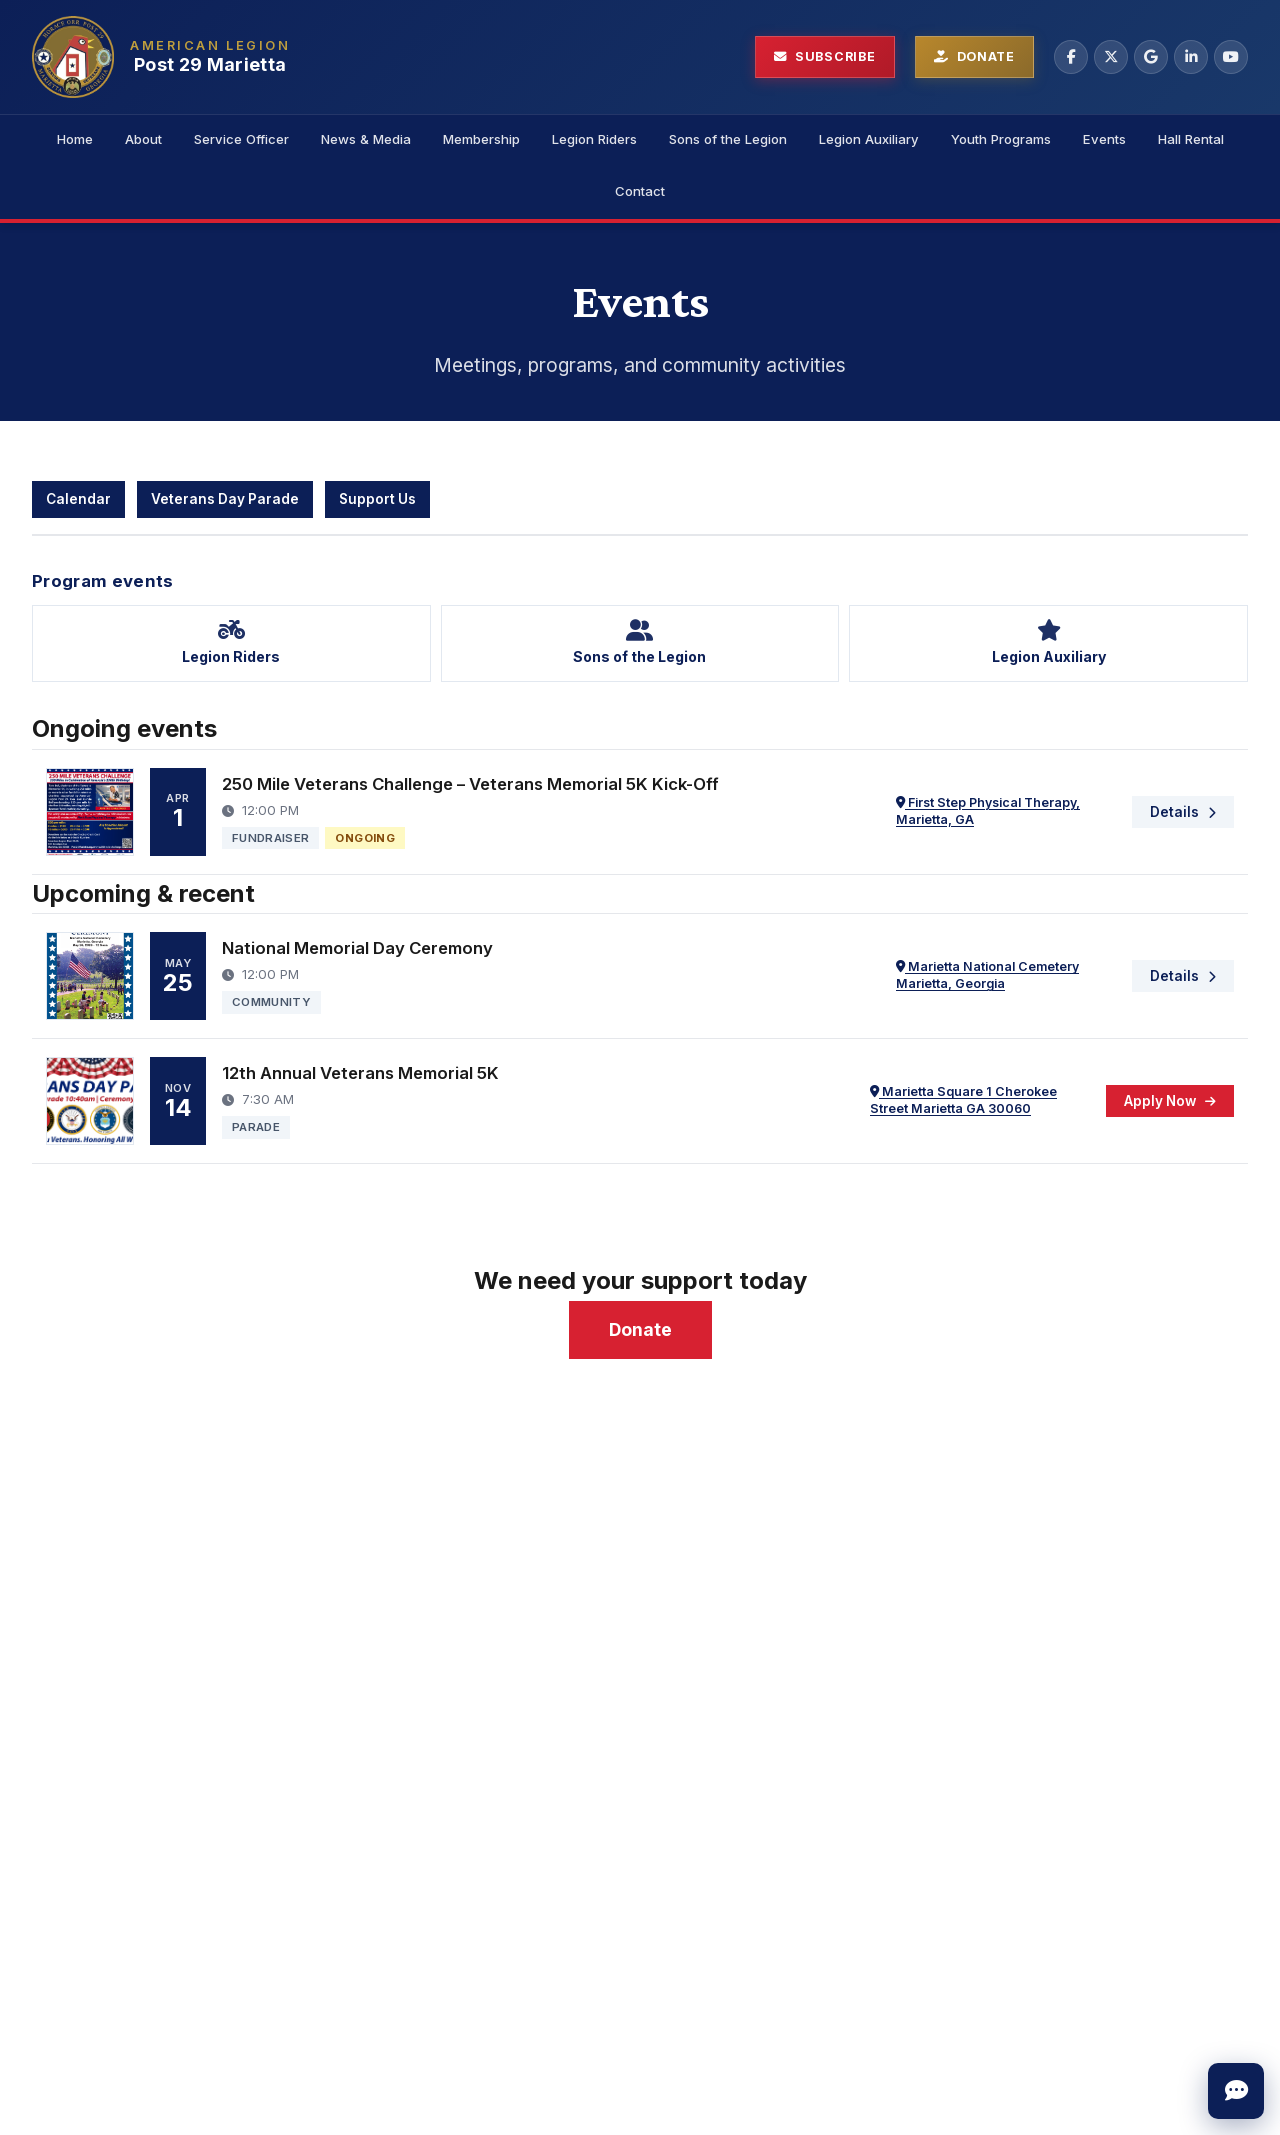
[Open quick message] (1236, 2091)
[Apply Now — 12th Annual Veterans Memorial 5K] (1170, 1101)
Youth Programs (1001, 139)
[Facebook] (1071, 57)
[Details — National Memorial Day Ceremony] (1183, 976)
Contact (640, 191)
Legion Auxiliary (869, 139)
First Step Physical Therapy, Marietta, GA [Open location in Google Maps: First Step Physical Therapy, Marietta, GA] (988, 811)
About (143, 139)
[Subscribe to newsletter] (825, 57)
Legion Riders (594, 139)
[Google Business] (1151, 57)
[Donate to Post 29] (974, 57)
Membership (481, 139)
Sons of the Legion (728, 139)
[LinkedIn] (1191, 57)
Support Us (377, 499)
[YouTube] (1231, 57)
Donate (640, 1329)
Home (75, 139)
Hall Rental (1191, 139)
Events (1104, 139)
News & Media (366, 139)
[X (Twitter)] (1111, 57)
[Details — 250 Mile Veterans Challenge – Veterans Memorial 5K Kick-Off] (1183, 812)
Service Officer (241, 139)
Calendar (78, 499)
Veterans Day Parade (225, 499)
